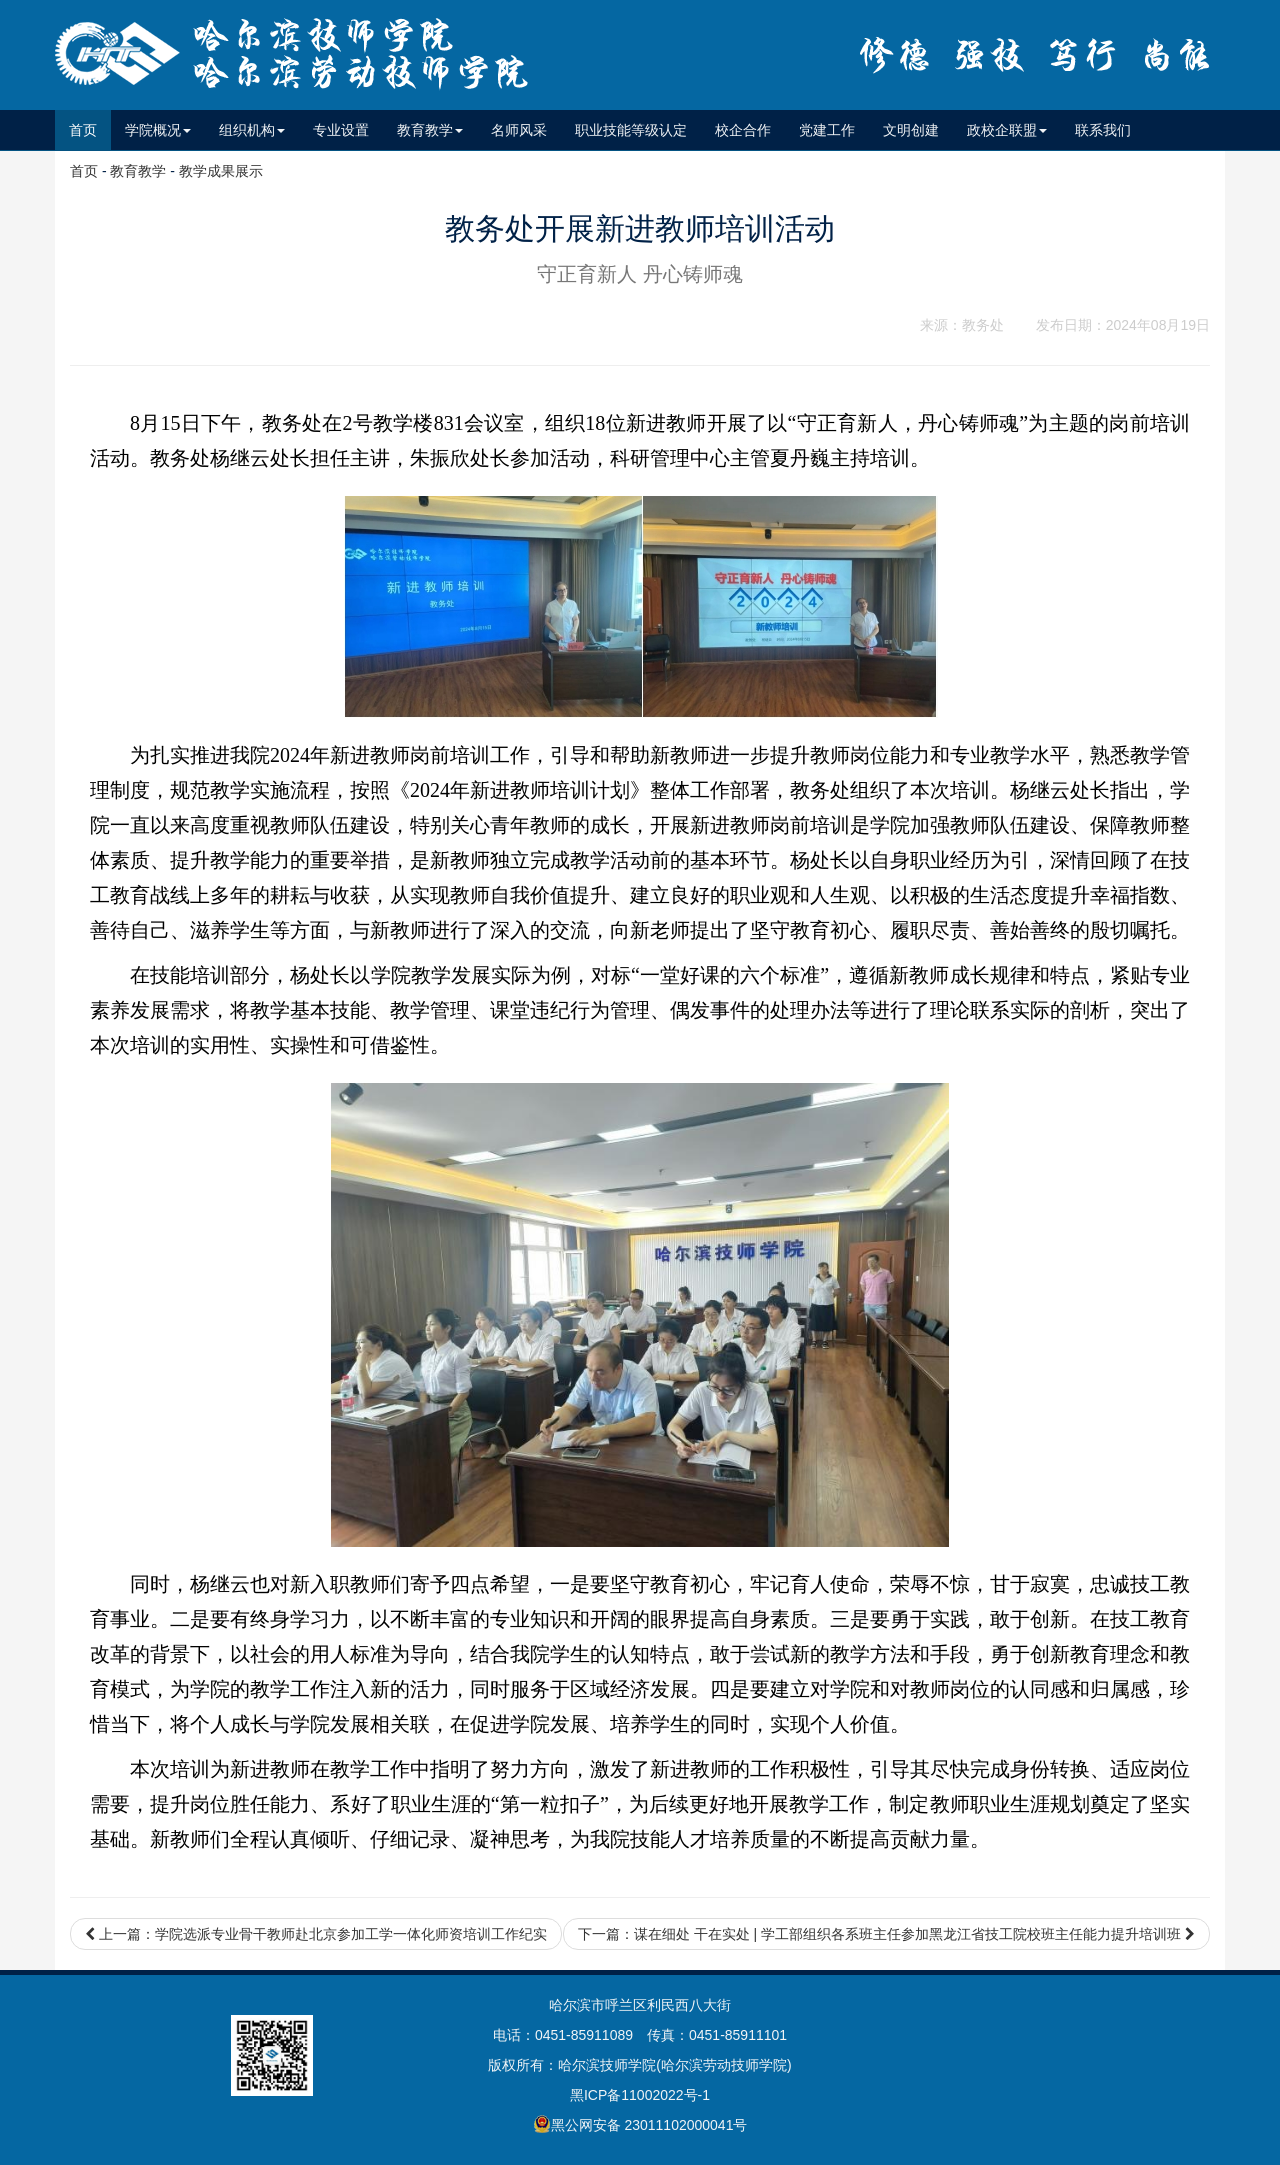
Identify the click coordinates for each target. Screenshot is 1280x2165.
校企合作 (743, 130)
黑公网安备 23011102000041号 (640, 2124)
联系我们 (1103, 130)
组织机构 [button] (252, 130)
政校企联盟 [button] (1007, 130)
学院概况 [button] (158, 130)
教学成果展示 (221, 171)
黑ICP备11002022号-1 (640, 2095)
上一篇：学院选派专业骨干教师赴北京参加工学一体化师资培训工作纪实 (316, 1934)
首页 (90, 128)
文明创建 (911, 130)
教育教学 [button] (430, 130)
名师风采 (519, 130)
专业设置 (341, 130)
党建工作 (827, 130)
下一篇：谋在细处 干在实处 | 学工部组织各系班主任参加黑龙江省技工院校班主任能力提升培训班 (886, 1934)
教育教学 (138, 171)
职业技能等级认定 (631, 130)
